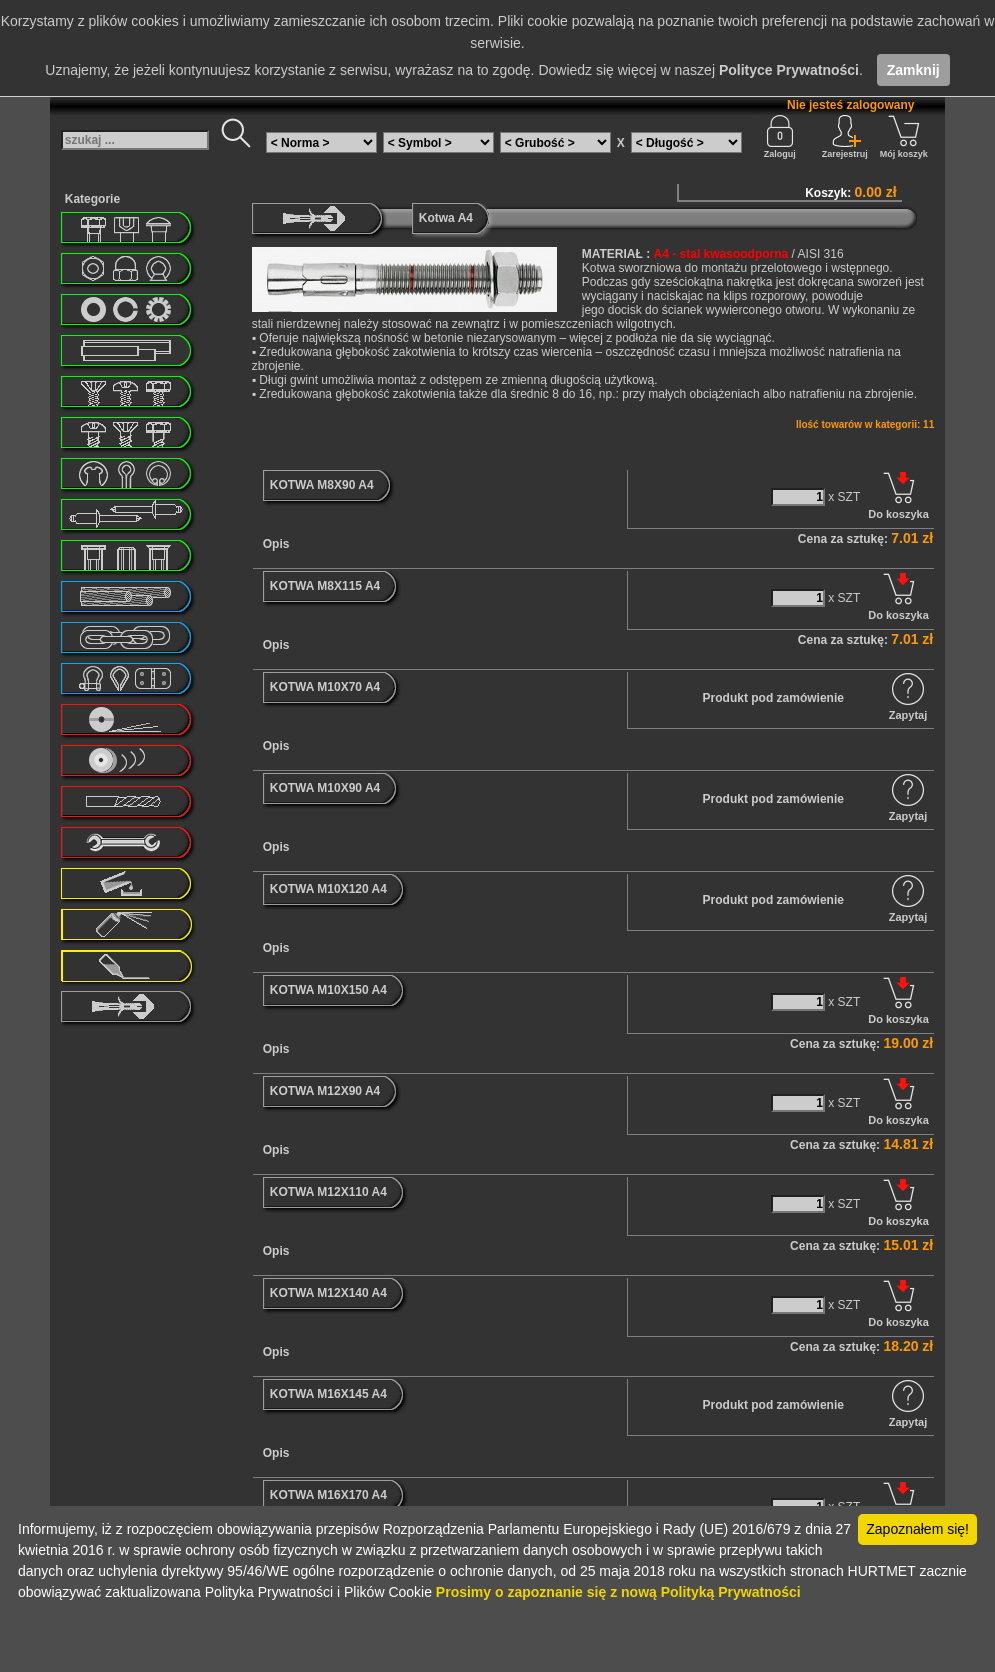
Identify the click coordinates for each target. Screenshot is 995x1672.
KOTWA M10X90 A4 (325, 788)
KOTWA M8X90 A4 (322, 485)
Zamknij (913, 70)
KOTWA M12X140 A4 (328, 1293)
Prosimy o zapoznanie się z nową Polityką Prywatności (618, 1592)
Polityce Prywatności (789, 70)
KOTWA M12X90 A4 (325, 1091)
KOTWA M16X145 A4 (328, 1394)
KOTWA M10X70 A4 (325, 687)
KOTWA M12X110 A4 (328, 1192)
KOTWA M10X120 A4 (328, 889)
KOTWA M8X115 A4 (325, 586)
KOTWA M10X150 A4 (328, 990)
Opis (276, 544)
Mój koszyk (904, 137)
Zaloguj (780, 137)
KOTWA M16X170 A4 (328, 1495)
